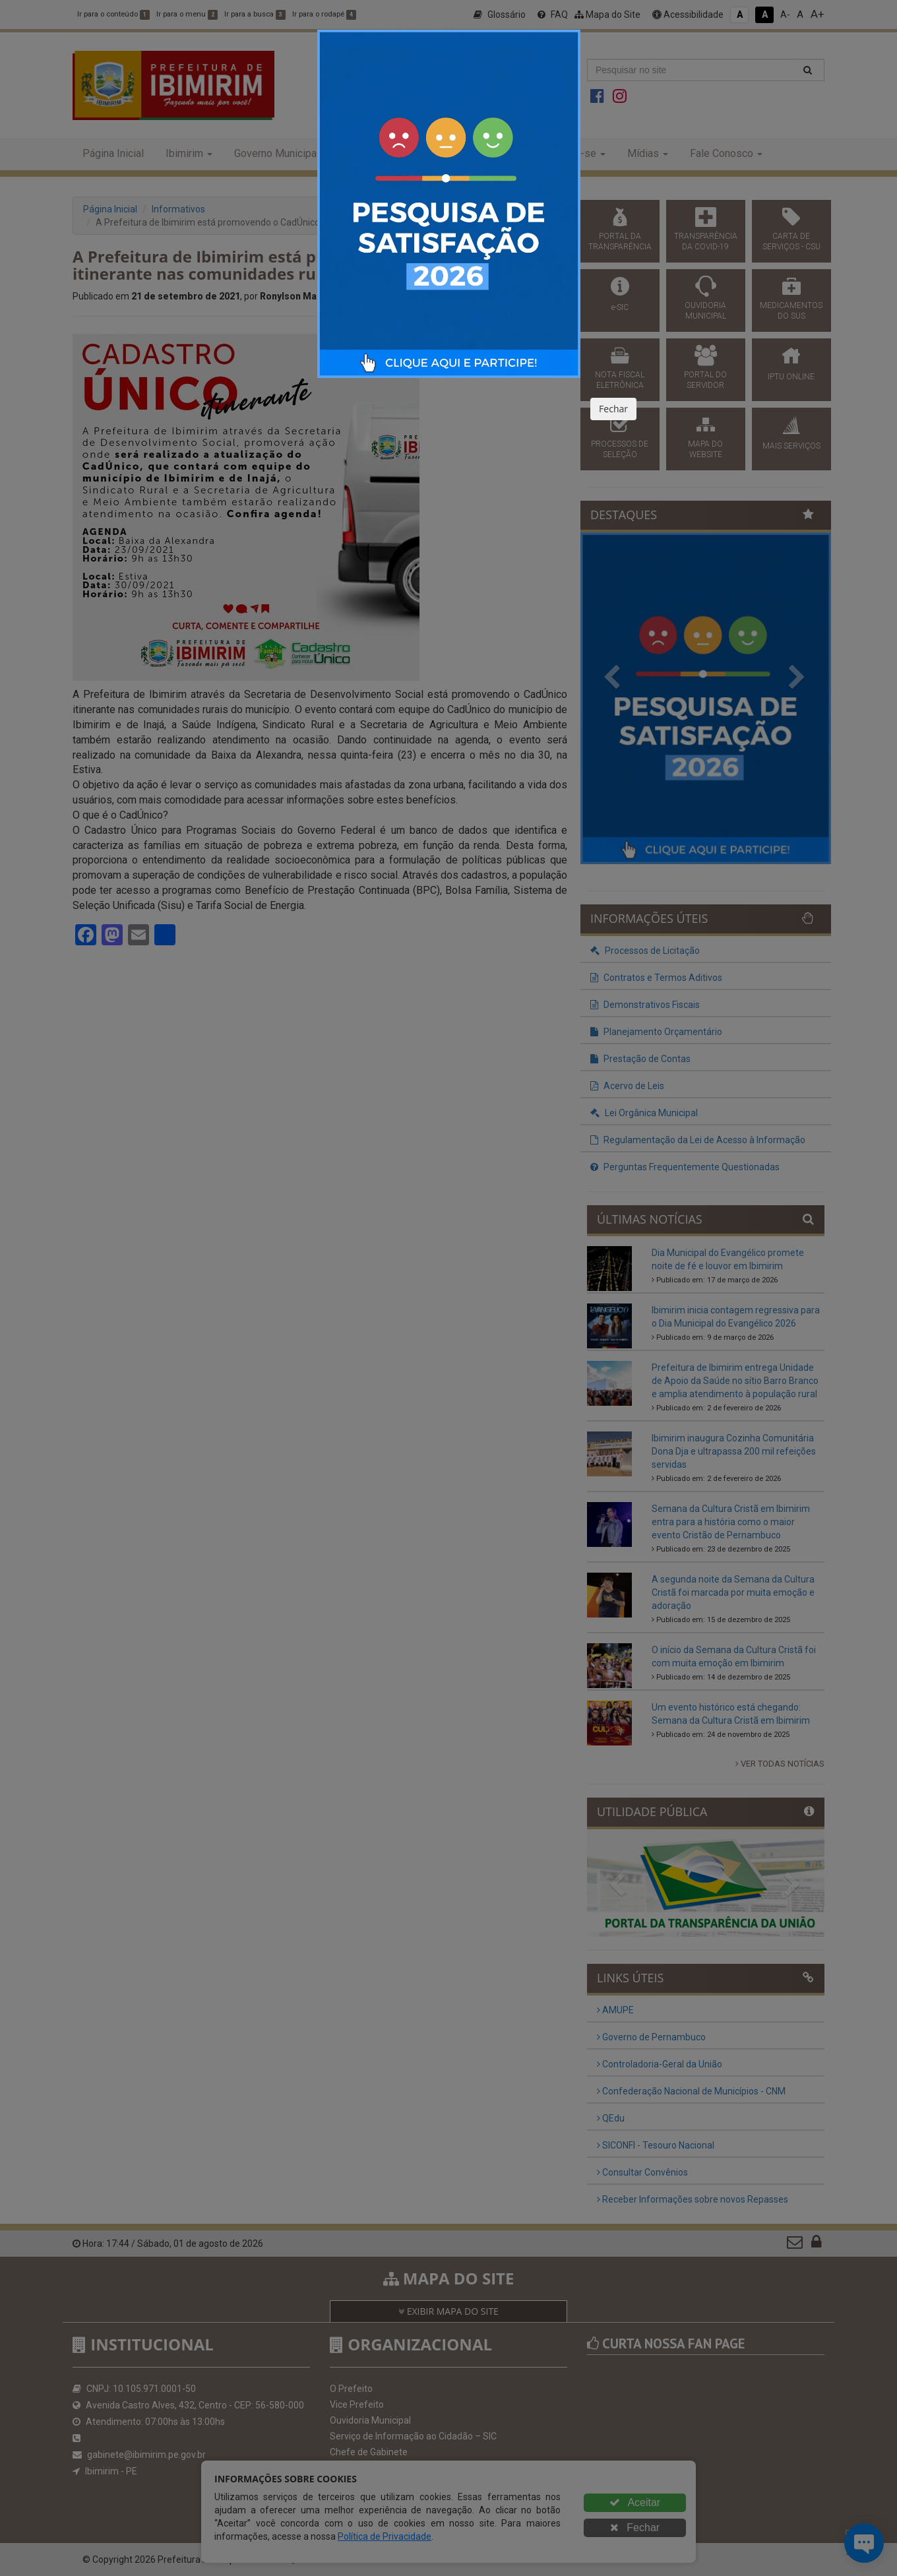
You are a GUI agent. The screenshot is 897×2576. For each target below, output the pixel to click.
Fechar (613, 408)
